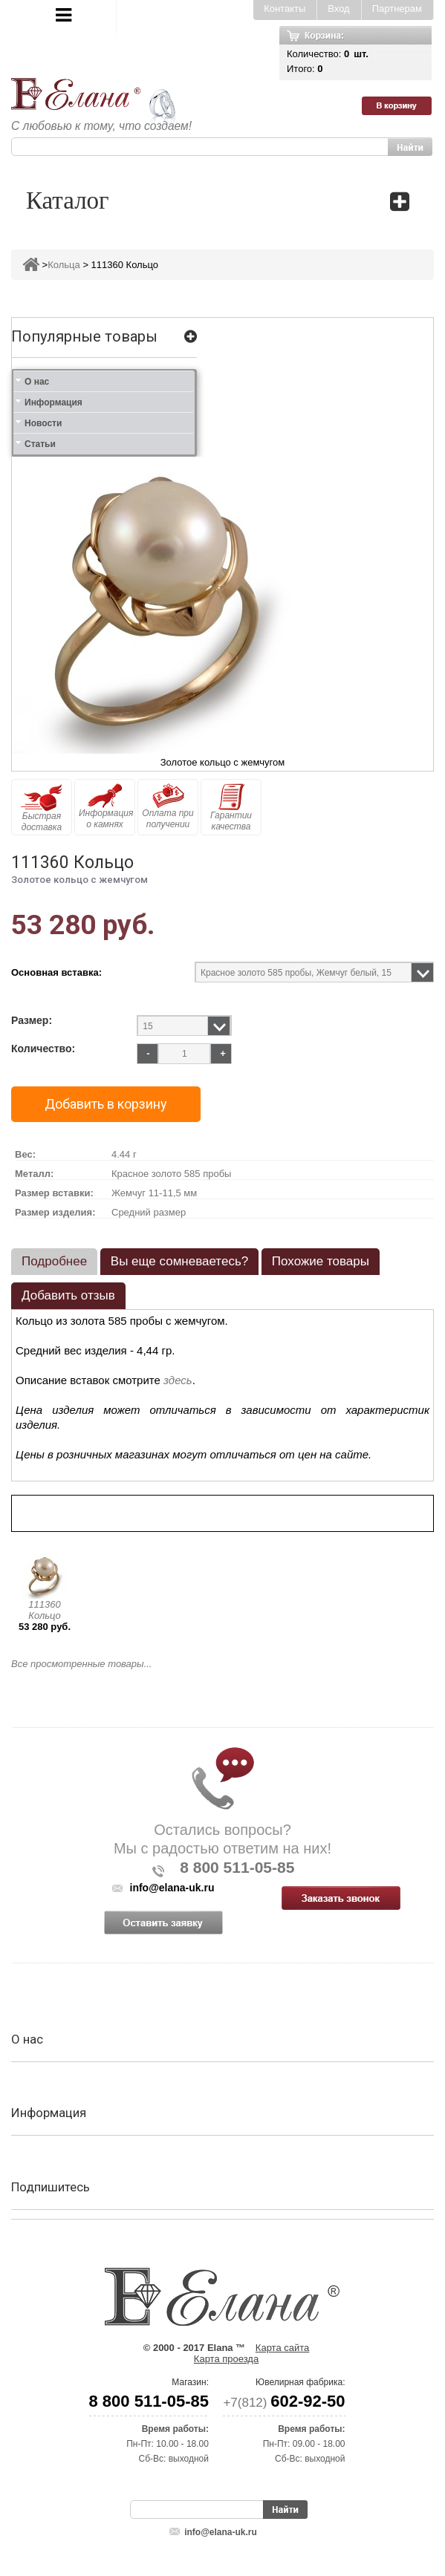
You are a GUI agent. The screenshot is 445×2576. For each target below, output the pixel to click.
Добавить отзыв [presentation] (68, 1295)
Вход (338, 8)
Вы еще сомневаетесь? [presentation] (179, 1261)
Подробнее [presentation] (54, 1261)
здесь (177, 1380)
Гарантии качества (231, 807)
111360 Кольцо (44, 1610)
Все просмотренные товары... (81, 1663)
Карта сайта (282, 2347)
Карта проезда (226, 2358)
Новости (43, 423)
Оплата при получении (167, 806)
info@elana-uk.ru (220, 2532)
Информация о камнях (106, 806)
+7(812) (284, 2403)
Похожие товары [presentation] (320, 1261)
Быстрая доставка (41, 807)
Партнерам (397, 8)
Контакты (284, 8)
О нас (37, 381)
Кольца (64, 264)
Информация (53, 402)
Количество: (43, 1048)
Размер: (31, 1020)
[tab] (54, 1261)
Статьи (40, 444)
